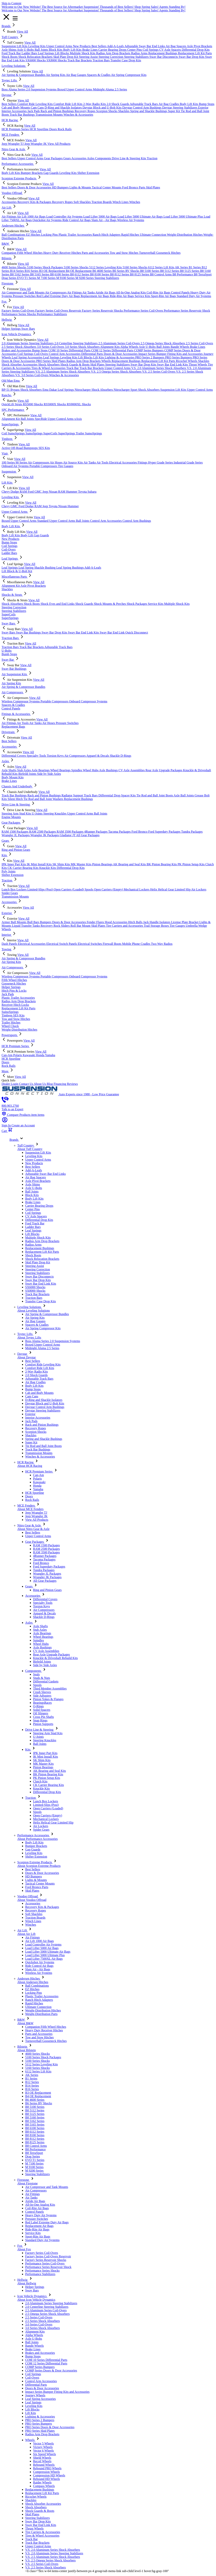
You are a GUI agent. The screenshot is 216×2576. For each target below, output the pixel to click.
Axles (29, 1622)
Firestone (23, 2179)
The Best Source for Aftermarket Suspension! (71, 6)
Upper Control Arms (38, 1159)
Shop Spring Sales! (146, 6)
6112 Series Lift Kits (38, 2071)
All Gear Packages (44, 1580)
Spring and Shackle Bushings (43, 1438)
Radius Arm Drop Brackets (42, 1241)
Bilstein (22, 2046)
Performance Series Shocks (42, 2270)
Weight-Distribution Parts (41, 2014)
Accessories (9, 902)
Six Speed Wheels (44, 2454)
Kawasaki (39, 1482)
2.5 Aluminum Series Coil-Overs (46, 2310)
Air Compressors (43, 1609)
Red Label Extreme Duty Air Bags (47, 2222)
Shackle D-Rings (43, 1617)
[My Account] (5, 1122)
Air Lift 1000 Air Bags (39, 1941)
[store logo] (60, 1094)
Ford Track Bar (34, 1223)
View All (22, 31)
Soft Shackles (33, 1914)
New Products (34, 1163)
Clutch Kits (40, 1781)
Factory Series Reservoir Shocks (45, 2260)
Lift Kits (30, 2413)
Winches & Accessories (40, 1456)
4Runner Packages (44, 1556)
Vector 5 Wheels (43, 2443)
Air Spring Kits (35, 1317)
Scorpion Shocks (35, 1431)
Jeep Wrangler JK (36, 1516)
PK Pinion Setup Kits (46, 1778)
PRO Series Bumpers (38, 2423)
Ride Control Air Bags (39, 1965)
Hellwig (22, 2279)
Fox (20, 2245)
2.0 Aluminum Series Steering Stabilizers (51, 2303)
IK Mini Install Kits (45, 1756)
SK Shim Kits (42, 1760)
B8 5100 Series (34, 2106)
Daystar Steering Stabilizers (42, 1410)
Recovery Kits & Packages (42, 1907)
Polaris (37, 1478)
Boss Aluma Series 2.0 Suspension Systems (52, 1341)
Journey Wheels (35, 2395)
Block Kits (32, 1195)
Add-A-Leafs (33, 1170)
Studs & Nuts (41, 1678)
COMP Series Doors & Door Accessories (51, 2370)
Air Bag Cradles (35, 1382)
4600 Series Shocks (37, 2053)
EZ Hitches (32, 1989)
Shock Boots (33, 1255)
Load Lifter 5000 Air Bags (42, 1948)
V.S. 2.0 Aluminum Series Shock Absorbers (52, 2549)
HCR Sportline (34, 1492)
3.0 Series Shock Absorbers (42, 2328)
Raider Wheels (42, 2482)
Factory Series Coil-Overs (41, 2252)
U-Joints (38, 1736)
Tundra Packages (43, 1570)
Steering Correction (37, 1269)
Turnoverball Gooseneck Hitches (46, 2041)
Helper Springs (34, 2287)
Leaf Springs (33, 1230)
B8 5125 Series (34, 2114)
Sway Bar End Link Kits (40, 1283)
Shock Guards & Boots (39, 2510)
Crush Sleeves (42, 1692)
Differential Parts (36, 2384)
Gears (29, 1586)
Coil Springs (33, 1212)
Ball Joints (32, 1191)
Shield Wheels (42, 2457)
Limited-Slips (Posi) (46, 1804)
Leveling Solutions (29, 1307)
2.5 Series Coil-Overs (38, 2317)
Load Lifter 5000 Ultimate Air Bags (47, 1951)
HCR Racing (25, 1462)
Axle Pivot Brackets (38, 1181)
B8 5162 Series (34, 2121)
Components (33, 1670)
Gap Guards (32, 1849)
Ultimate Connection (38, 2007)
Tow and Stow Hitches (39, 2037)
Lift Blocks (32, 1234)
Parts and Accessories (39, 2033)
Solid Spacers (41, 1709)
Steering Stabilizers (37, 1273)
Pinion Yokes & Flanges (48, 1699)
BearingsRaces (42, 1702)
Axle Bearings (42, 1633)
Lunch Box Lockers (45, 1801)
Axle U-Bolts (33, 1188)
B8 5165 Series (34, 2124)
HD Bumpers (33, 1876)
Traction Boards (35, 1917)
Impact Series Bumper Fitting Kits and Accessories (57, 2391)
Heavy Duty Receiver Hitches (44, 2030)
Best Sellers (32, 1166)
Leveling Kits (33, 1156)
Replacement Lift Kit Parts (42, 1251)
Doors (29, 1496)
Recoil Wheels (42, 2461)
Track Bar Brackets (37, 1294)
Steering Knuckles (44, 1740)
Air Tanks (31, 2197)
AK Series (31, 2075)
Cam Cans (31, 1396)
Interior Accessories (37, 1417)
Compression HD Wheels (49, 2475)
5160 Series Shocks (37, 2068)
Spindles (38, 1640)
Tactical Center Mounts (40, 1883)
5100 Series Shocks (37, 2060)
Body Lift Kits (34, 1198)
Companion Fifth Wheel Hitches (45, 2026)
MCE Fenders (26, 1505)
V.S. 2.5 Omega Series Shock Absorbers (50, 2560)
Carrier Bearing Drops (39, 1205)
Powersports (10, 1035)
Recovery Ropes (35, 1428)
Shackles (30, 1435)
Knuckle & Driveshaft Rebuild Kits (55, 1658)
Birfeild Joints (42, 1661)
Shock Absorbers (36, 2507)
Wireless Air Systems (38, 1973)
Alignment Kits (35, 2331)
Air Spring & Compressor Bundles (47, 1314)
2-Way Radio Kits (36, 1371)
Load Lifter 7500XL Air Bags (44, 1958)
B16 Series (32, 2089)
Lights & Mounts (36, 1880)
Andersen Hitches (29, 1978)
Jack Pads (31, 1421)
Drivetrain (8, 732)
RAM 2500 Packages (46, 1548)
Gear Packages (35, 1541)
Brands (6, 26)
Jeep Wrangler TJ (36, 1512)
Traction (31, 1797)
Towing (7, 949)
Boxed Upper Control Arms (42, 1344)
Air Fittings (32, 1937)
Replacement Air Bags (39, 2226)
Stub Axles (40, 1629)
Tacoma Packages (44, 1559)
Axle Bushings (42, 1647)
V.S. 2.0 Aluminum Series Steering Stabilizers (54, 2553)
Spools (37, 1685)
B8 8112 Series (34, 2138)
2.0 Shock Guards (36, 1375)
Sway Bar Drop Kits (38, 1280)
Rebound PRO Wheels (47, 2468)
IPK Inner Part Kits (45, 1753)
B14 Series (32, 2085)
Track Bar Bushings (37, 1449)
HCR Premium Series (39, 1471)
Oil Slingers (40, 1713)
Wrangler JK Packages (47, 1577)
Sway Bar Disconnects (39, 1276)
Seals (36, 1674)
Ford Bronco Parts (36, 1887)
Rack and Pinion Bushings (41, 1424)
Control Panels (34, 2211)
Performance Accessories (33, 1835)
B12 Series (32, 2082)
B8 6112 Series (34, 2131)
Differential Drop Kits (39, 1219)
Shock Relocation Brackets (42, 1258)
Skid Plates (32, 1890)
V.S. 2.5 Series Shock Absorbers (45, 2567)
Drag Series (32, 2156)
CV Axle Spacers (36, 1216)
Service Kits (33, 2233)
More (5, 1071)
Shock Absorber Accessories (43, 2503)
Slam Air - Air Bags (37, 1969)
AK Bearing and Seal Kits (49, 1770)
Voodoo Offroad (28, 1896)
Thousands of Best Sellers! (117, 6)
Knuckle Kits (41, 1788)
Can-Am (38, 1475)
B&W (21, 2019)
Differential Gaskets (45, 1681)
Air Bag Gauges (35, 1321)
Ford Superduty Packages (49, 1566)
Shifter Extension (36, 1856)
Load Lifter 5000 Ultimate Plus (45, 1955)
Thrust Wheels (34, 2528)
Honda (37, 1485)
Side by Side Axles (45, 1665)
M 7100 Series (34, 2163)
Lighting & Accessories (40, 2416)
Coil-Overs (32, 2377)
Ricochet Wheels (36, 2496)
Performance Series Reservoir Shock (48, 2267)
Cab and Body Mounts (39, 1392)
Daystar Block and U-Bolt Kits (44, 1403)
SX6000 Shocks (35, 1287)
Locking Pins (33, 1992)
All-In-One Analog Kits (40, 2204)
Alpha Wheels (34, 2335)
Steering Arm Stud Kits (48, 1733)
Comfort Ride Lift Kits (39, 1368)
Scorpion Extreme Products (35, 1862)
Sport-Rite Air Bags (37, 2236)
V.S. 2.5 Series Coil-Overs (41, 2564)
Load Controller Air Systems (43, 1944)
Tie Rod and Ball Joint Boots (43, 1446)
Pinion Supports (43, 1724)
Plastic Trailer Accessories (41, 1996)
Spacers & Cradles (37, 1324)
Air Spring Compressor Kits (43, 1328)
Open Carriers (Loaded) (48, 1808)
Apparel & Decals (44, 1613)
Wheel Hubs (41, 1644)
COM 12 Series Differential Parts (46, 2363)
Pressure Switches (36, 2218)
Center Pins (32, 1209)
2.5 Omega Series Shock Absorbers (47, 2313)
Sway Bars (32, 2290)
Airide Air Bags (35, 2201)
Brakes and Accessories (40, 2352)
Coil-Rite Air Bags (37, 2208)
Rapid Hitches (34, 2003)
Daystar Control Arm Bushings (44, 1407)
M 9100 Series (34, 2167)
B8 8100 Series (34, 2135)
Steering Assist (34, 1266)
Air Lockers (40, 1826)
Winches (30, 1924)
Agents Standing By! (172, 6)
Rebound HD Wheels (46, 2479)
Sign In (7, 1125)
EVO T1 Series (34, 2160)
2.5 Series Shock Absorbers (42, 2321)
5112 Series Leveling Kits (41, 2064)
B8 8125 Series (34, 2142)
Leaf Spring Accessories (40, 2398)
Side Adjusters (42, 1695)
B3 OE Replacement (38, 2092)
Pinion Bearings (43, 1767)
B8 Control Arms (36, 2145)
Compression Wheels (46, 2471)
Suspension (9, 471)
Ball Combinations (37, 1985)
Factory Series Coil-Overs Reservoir (48, 2256)
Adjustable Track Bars (39, 1378)
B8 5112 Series (34, 2110)
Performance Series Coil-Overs (45, 2263)
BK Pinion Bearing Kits (48, 1774)
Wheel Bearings (43, 1636)
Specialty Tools (43, 1602)
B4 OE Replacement (38, 2096)
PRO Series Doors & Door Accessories (49, 2427)
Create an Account (23, 1125)
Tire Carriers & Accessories (42, 2532)
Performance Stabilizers (40, 2274)
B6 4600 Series (34, 2099)
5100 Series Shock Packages (43, 2057)
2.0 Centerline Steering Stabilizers (46, 2306)
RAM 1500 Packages (46, 1545)
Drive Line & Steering (39, 1729)
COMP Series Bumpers (40, 2367)
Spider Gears (41, 1829)
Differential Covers (45, 1599)
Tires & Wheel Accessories (42, 2535)
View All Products (36, 1519)
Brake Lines (33, 1202)
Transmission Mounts (39, 1453)
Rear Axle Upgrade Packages (51, 1654)
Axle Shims (32, 1184)
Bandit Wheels (34, 2345)
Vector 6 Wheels (43, 2450)
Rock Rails (32, 1499)
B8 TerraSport (34, 2153)
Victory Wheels (43, 2447)
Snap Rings (40, 1720)
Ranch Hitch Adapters (39, 1999)
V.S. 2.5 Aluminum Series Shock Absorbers (52, 2556)
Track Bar (31, 2539)
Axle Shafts (40, 1626)
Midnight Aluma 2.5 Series (42, 1348)
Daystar (22, 1353)
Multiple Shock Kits (38, 1237)
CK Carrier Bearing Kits (48, 1785)
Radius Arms (33, 1244)
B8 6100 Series (34, 2128)
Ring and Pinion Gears (47, 1590)
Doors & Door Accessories (42, 1873)
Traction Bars (33, 1297)
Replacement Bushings (39, 1248)
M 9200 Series (34, 2170)
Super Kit (31, 1442)
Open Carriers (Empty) (47, 1815)
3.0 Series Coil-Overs (38, 2324)
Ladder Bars (33, 1227)
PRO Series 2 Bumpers (39, 2420)
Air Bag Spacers (35, 1177)
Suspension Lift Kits (38, 1152)
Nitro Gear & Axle (29, 1525)
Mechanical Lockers (46, 1819)
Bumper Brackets (36, 1846)
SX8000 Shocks (35, 1290)
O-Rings (38, 1706)
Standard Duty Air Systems (42, 2240)
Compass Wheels (44, 2486)
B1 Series (31, 2078)
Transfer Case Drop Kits (40, 1301)
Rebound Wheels (43, 2464)
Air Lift (22, 1930)
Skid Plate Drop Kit (37, 1262)
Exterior (30, 1414)
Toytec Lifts (25, 1334)
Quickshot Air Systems (39, 1962)
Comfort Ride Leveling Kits (43, 1364)
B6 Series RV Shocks (38, 2103)
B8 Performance (35, 2149)
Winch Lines (33, 1921)
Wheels (30, 2440)
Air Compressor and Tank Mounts (46, 2187)
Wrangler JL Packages (47, 1573)
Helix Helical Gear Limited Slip (53, 1822)
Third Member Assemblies (50, 1688)
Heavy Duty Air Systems (41, 2215)
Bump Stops (33, 1389)
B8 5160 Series (34, 2117)
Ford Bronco (41, 1563)
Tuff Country (26, 1145)
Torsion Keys (41, 1606)
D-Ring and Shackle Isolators (43, 1400)
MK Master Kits (43, 1763)
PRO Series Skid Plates (40, 2430)
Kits (28, 1749)
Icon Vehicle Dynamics (32, 2296)
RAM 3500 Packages (46, 1552)
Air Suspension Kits (15, 674)
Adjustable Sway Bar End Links (45, 1173)
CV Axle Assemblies (46, 1651)
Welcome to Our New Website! (22, 6)
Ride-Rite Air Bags (37, 2229)
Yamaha (38, 1489)
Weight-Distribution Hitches (43, 2010)
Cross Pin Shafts (43, 1717)
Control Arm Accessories (41, 2381)
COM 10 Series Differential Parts (46, 2360)
